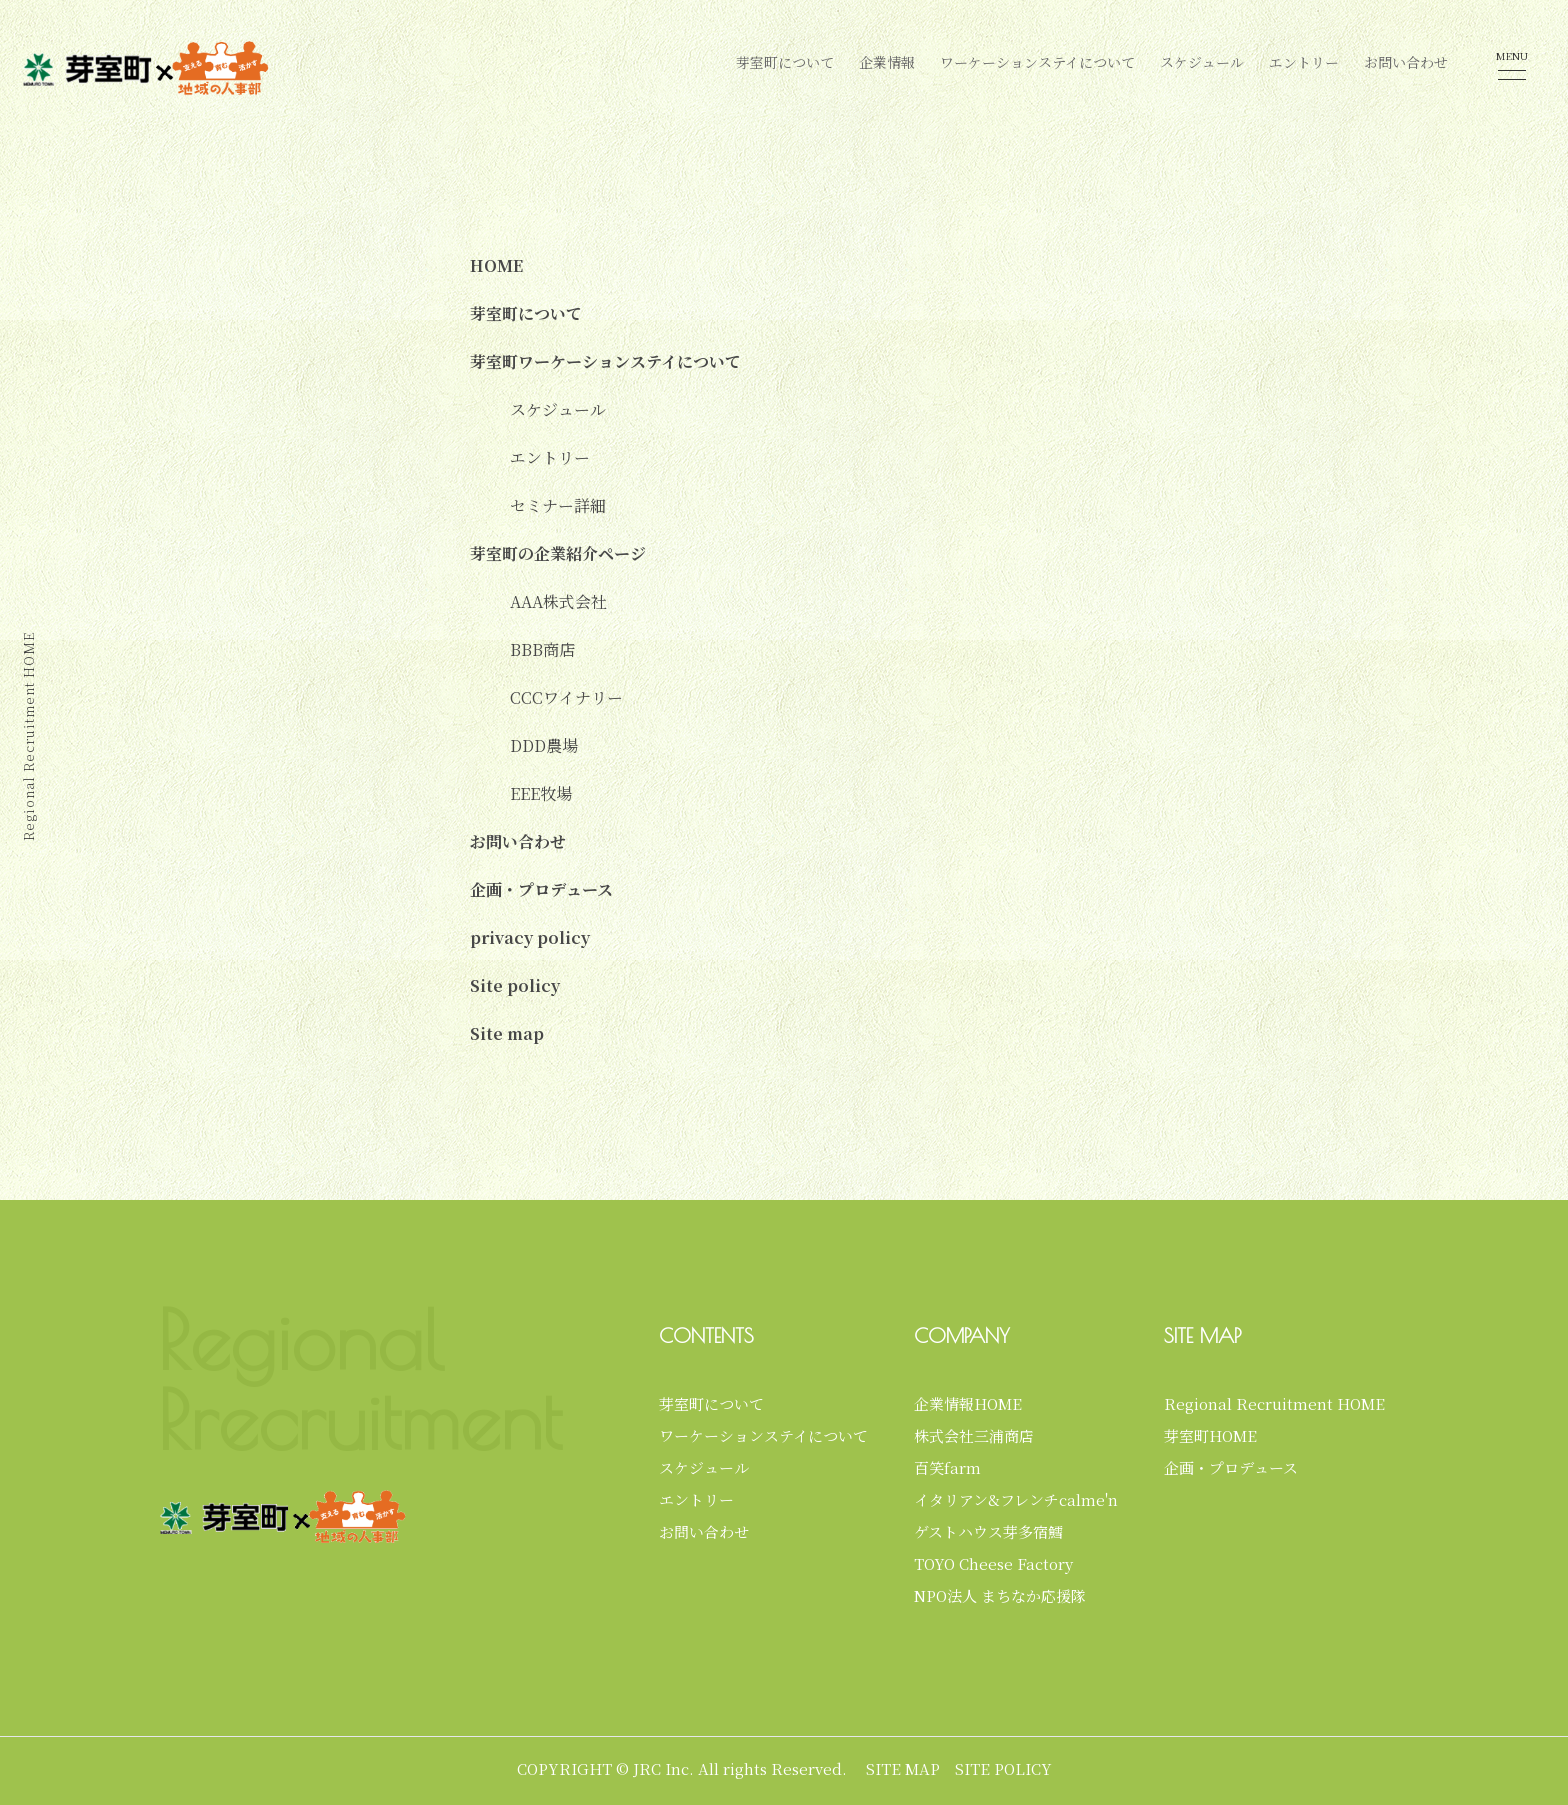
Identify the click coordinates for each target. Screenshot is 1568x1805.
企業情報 (887, 62)
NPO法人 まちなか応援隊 (1000, 1595)
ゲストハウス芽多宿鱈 (988, 1531)
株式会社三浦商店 (974, 1435)
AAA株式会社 (558, 601)
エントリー (1304, 62)
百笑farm (947, 1467)
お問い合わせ (1406, 62)
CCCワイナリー (566, 697)
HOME (496, 265)
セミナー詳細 (558, 505)
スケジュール (1202, 62)
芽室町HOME (1210, 1435)
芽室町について (785, 62)
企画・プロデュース (541, 889)
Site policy (515, 985)
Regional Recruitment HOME (1274, 1403)
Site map (507, 1033)
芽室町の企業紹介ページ (558, 553)
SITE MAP (903, 1768)
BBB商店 (542, 649)
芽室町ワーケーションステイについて (605, 361)
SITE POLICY (1003, 1768)
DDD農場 (544, 745)
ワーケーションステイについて (1037, 62)
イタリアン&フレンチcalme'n (1016, 1499)
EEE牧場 (541, 793)
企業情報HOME (968, 1403)
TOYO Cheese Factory (993, 1563)
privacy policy (530, 937)
